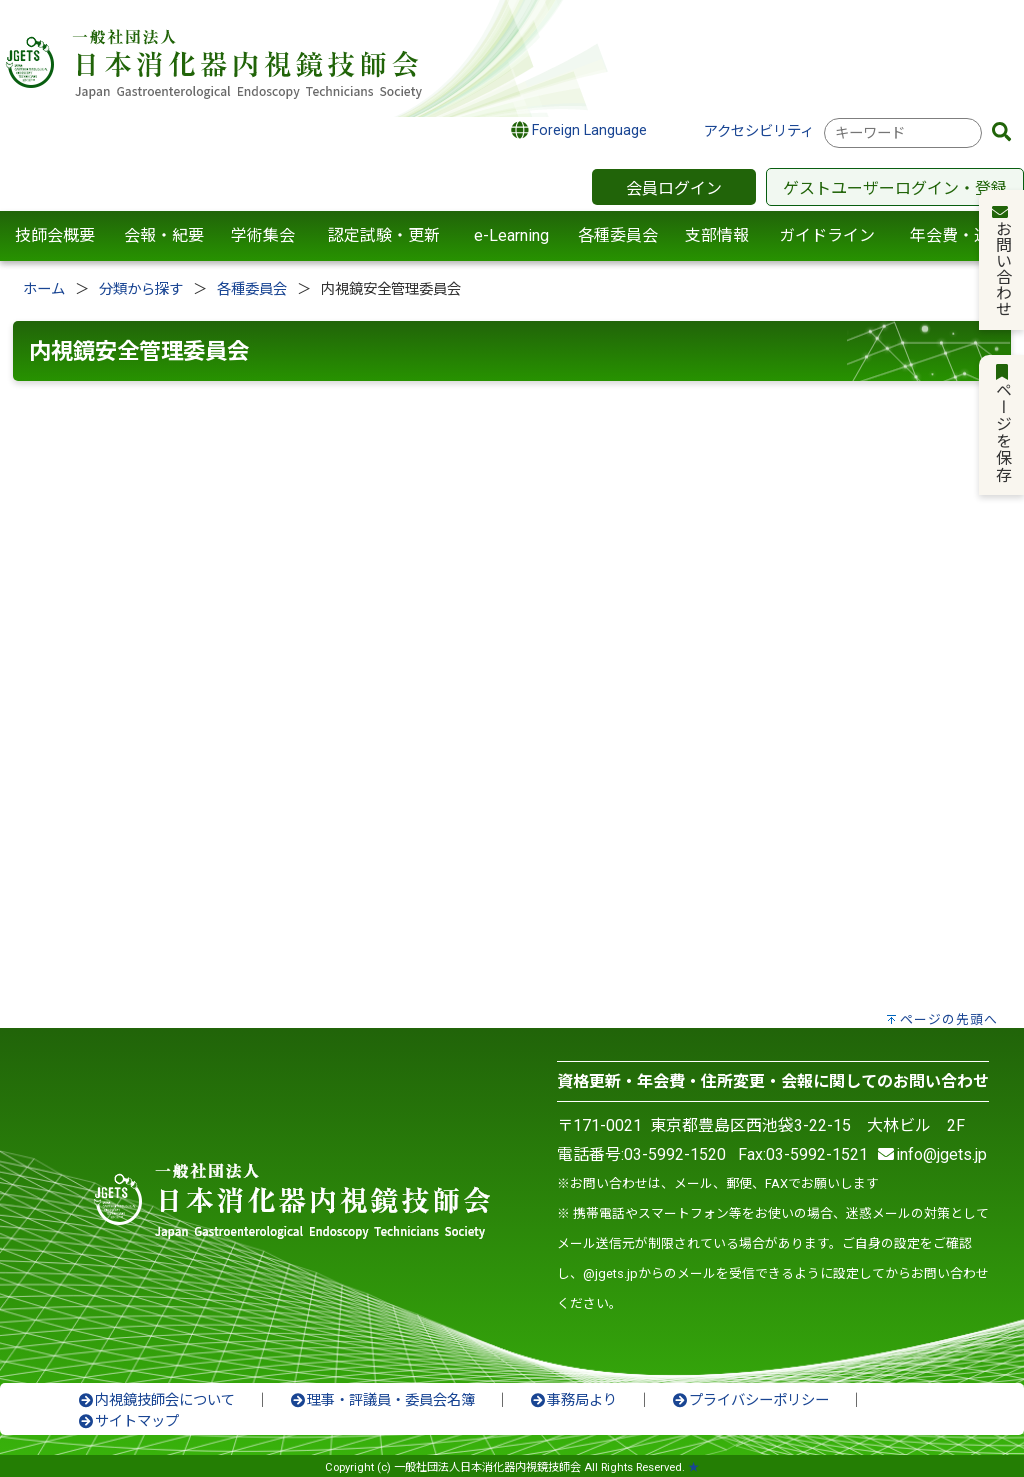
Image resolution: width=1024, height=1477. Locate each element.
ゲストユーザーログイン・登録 (895, 188)
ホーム (44, 289)
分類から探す (141, 289)
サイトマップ (128, 1421)
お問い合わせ (1002, 260)
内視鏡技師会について (156, 1400)
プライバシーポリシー (750, 1400)
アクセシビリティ (759, 131)
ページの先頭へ (949, 1019)
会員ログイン (674, 188)
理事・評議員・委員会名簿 (382, 1400)
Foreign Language (579, 130)
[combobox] (903, 133)
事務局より (573, 1400)
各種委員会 (252, 289)
